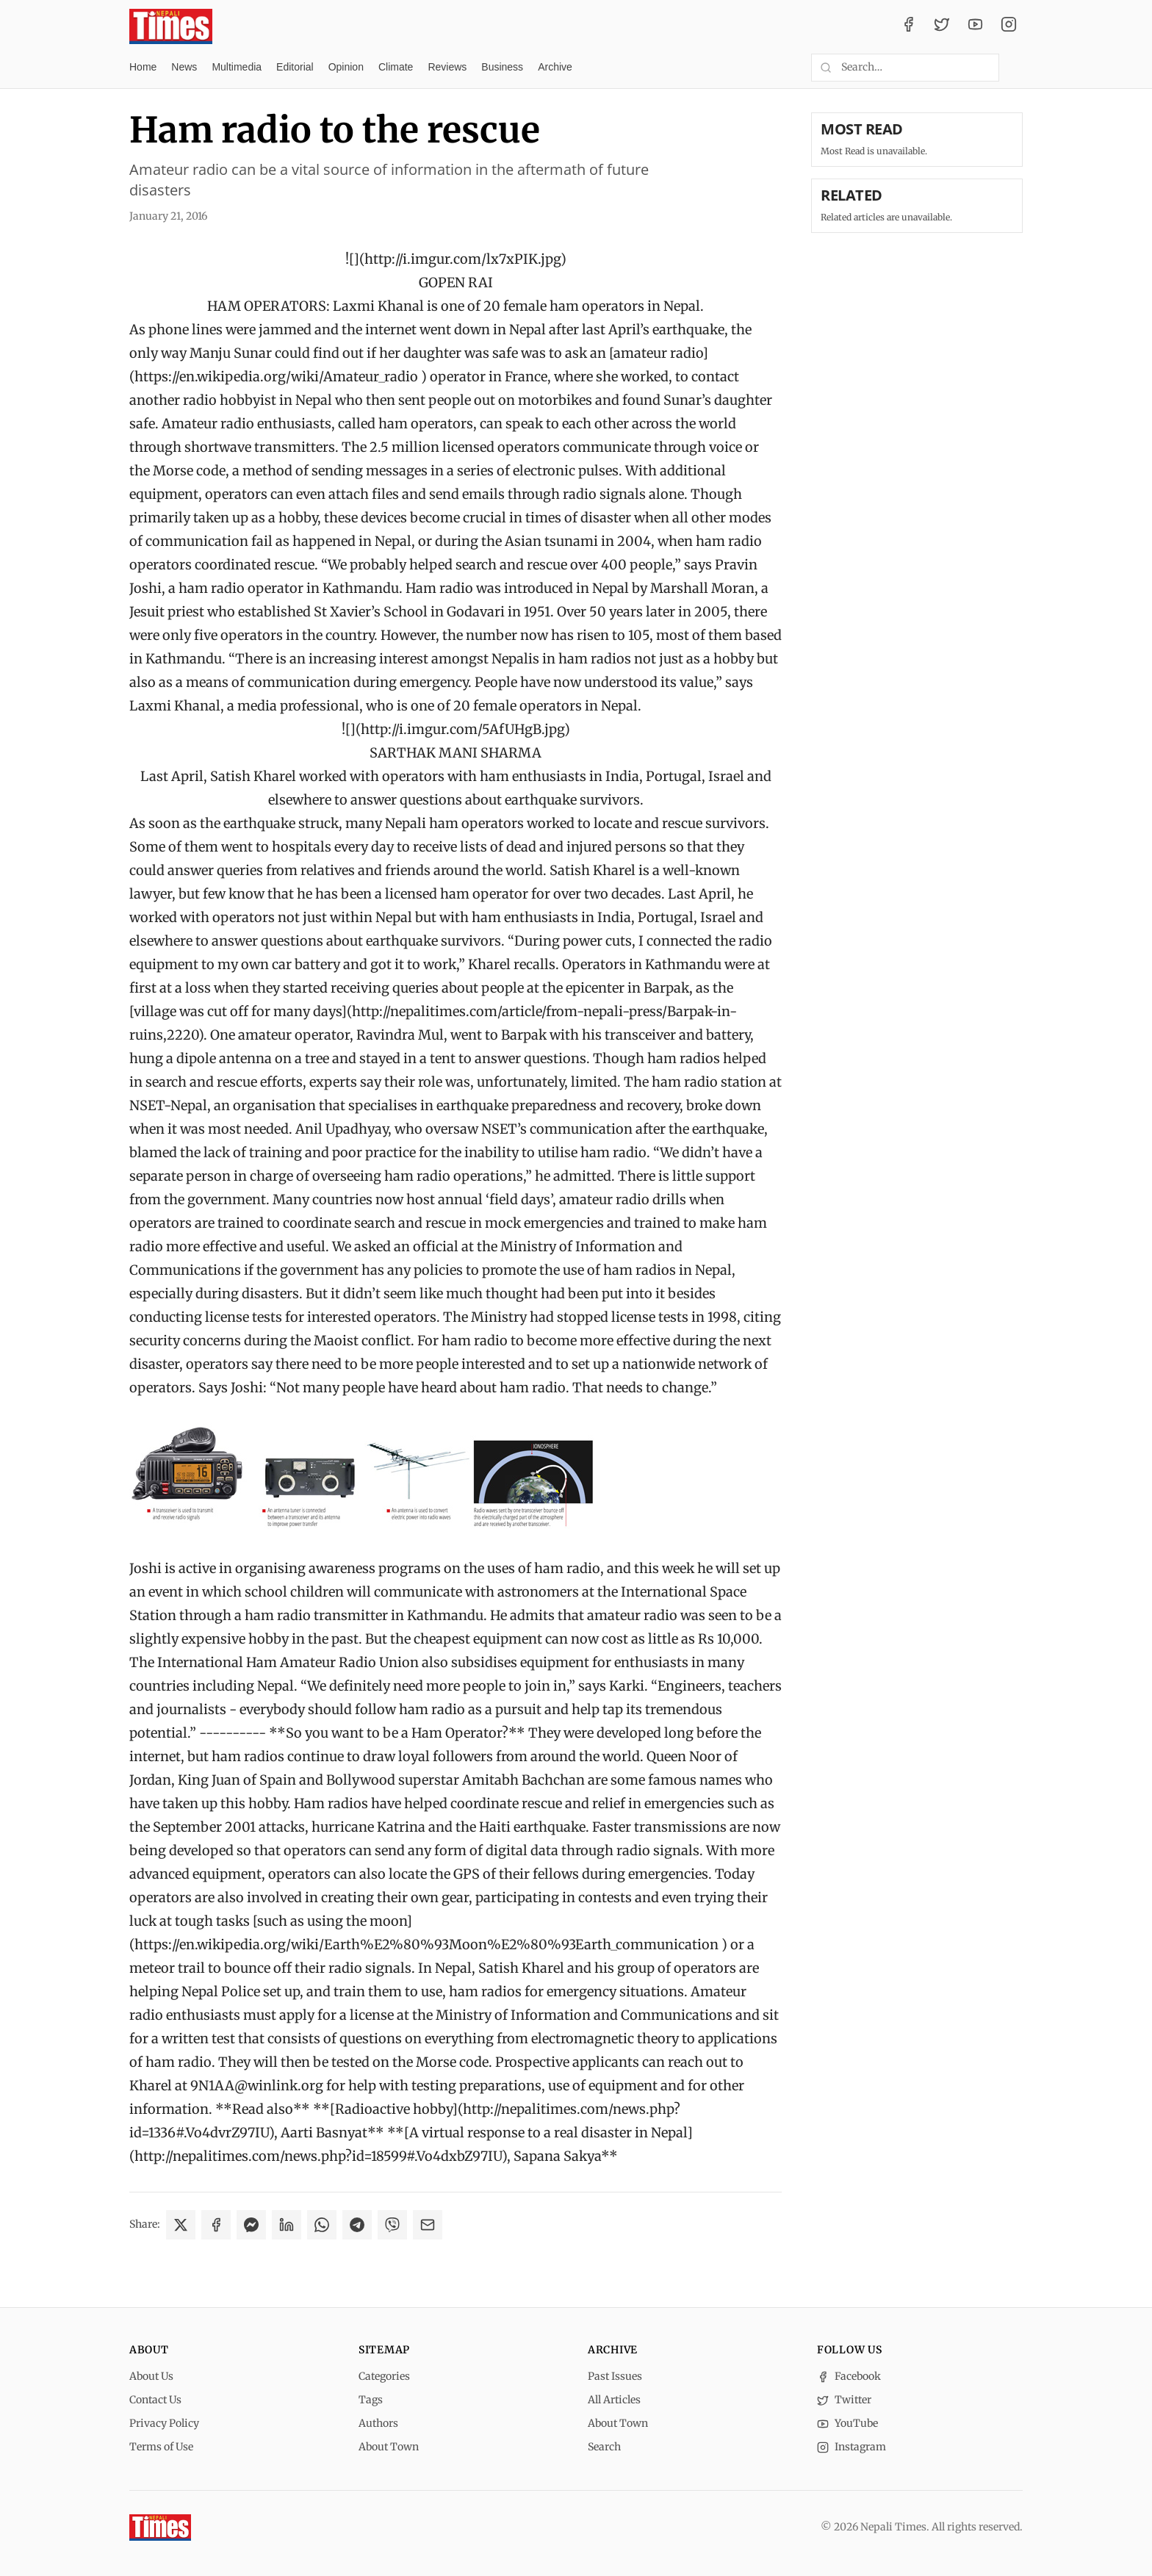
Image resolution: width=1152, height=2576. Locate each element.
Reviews (447, 67)
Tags (371, 2399)
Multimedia (237, 67)
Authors (378, 2423)
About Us (151, 2376)
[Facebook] (909, 26)
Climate (395, 67)
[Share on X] (180, 2224)
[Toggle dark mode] (1017, 67)
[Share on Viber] (392, 2224)
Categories (384, 2376)
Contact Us (155, 2399)
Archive (555, 67)
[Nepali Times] (160, 2527)
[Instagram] (1009, 26)
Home (142, 67)
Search (604, 2446)
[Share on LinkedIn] (286, 2224)
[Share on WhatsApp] (321, 2224)
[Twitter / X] (942, 26)
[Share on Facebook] (216, 2224)
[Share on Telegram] (357, 2224)
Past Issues (615, 2376)
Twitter (844, 2399)
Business (502, 67)
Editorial (295, 67)
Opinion (346, 67)
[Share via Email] (427, 2224)
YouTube (847, 2423)
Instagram (851, 2446)
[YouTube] (976, 26)
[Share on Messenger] (251, 2224)
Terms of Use (161, 2446)
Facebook (849, 2376)
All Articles (614, 2399)
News (184, 67)
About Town (389, 2446)
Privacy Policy (164, 2423)
